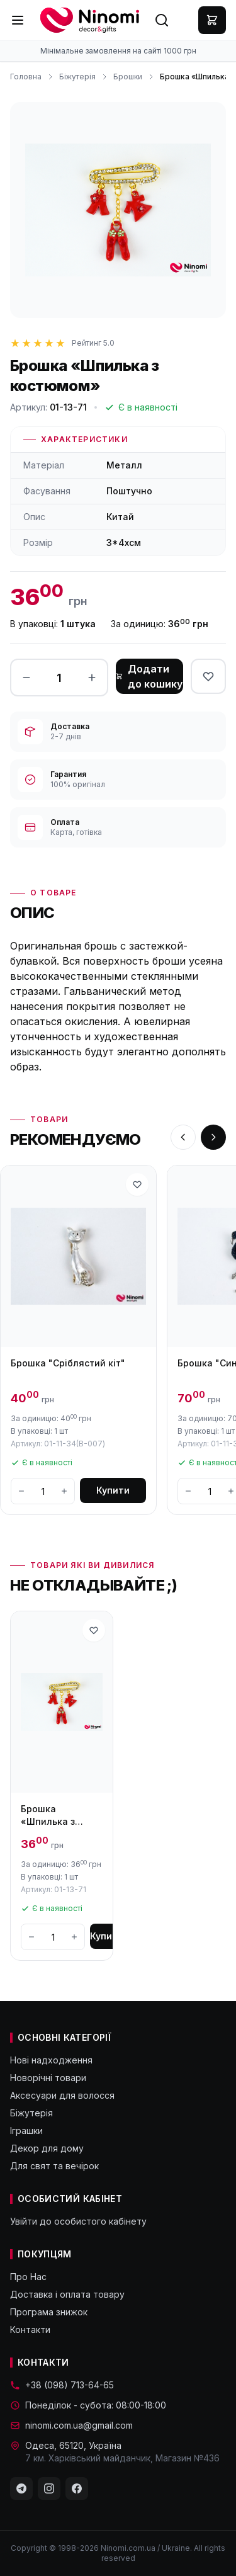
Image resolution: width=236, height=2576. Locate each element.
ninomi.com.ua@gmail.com (71, 2425)
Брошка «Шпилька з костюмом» (48, 1815)
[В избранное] (208, 676)
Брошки (127, 76)
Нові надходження (51, 2060)
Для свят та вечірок (54, 2165)
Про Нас (28, 2276)
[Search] (161, 20)
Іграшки (26, 2130)
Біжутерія (77, 76)
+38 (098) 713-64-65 (62, 2385)
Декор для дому (47, 2148)
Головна (26, 76)
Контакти (30, 2329)
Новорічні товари (48, 2077)
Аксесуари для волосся (62, 2095)
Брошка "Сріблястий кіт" (68, 1363)
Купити (113, 1490)
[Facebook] (76, 2488)
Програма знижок (48, 2311)
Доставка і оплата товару (67, 2294)
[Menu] (17, 20)
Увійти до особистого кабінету (78, 2221)
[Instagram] (49, 2488)
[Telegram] (21, 2488)
